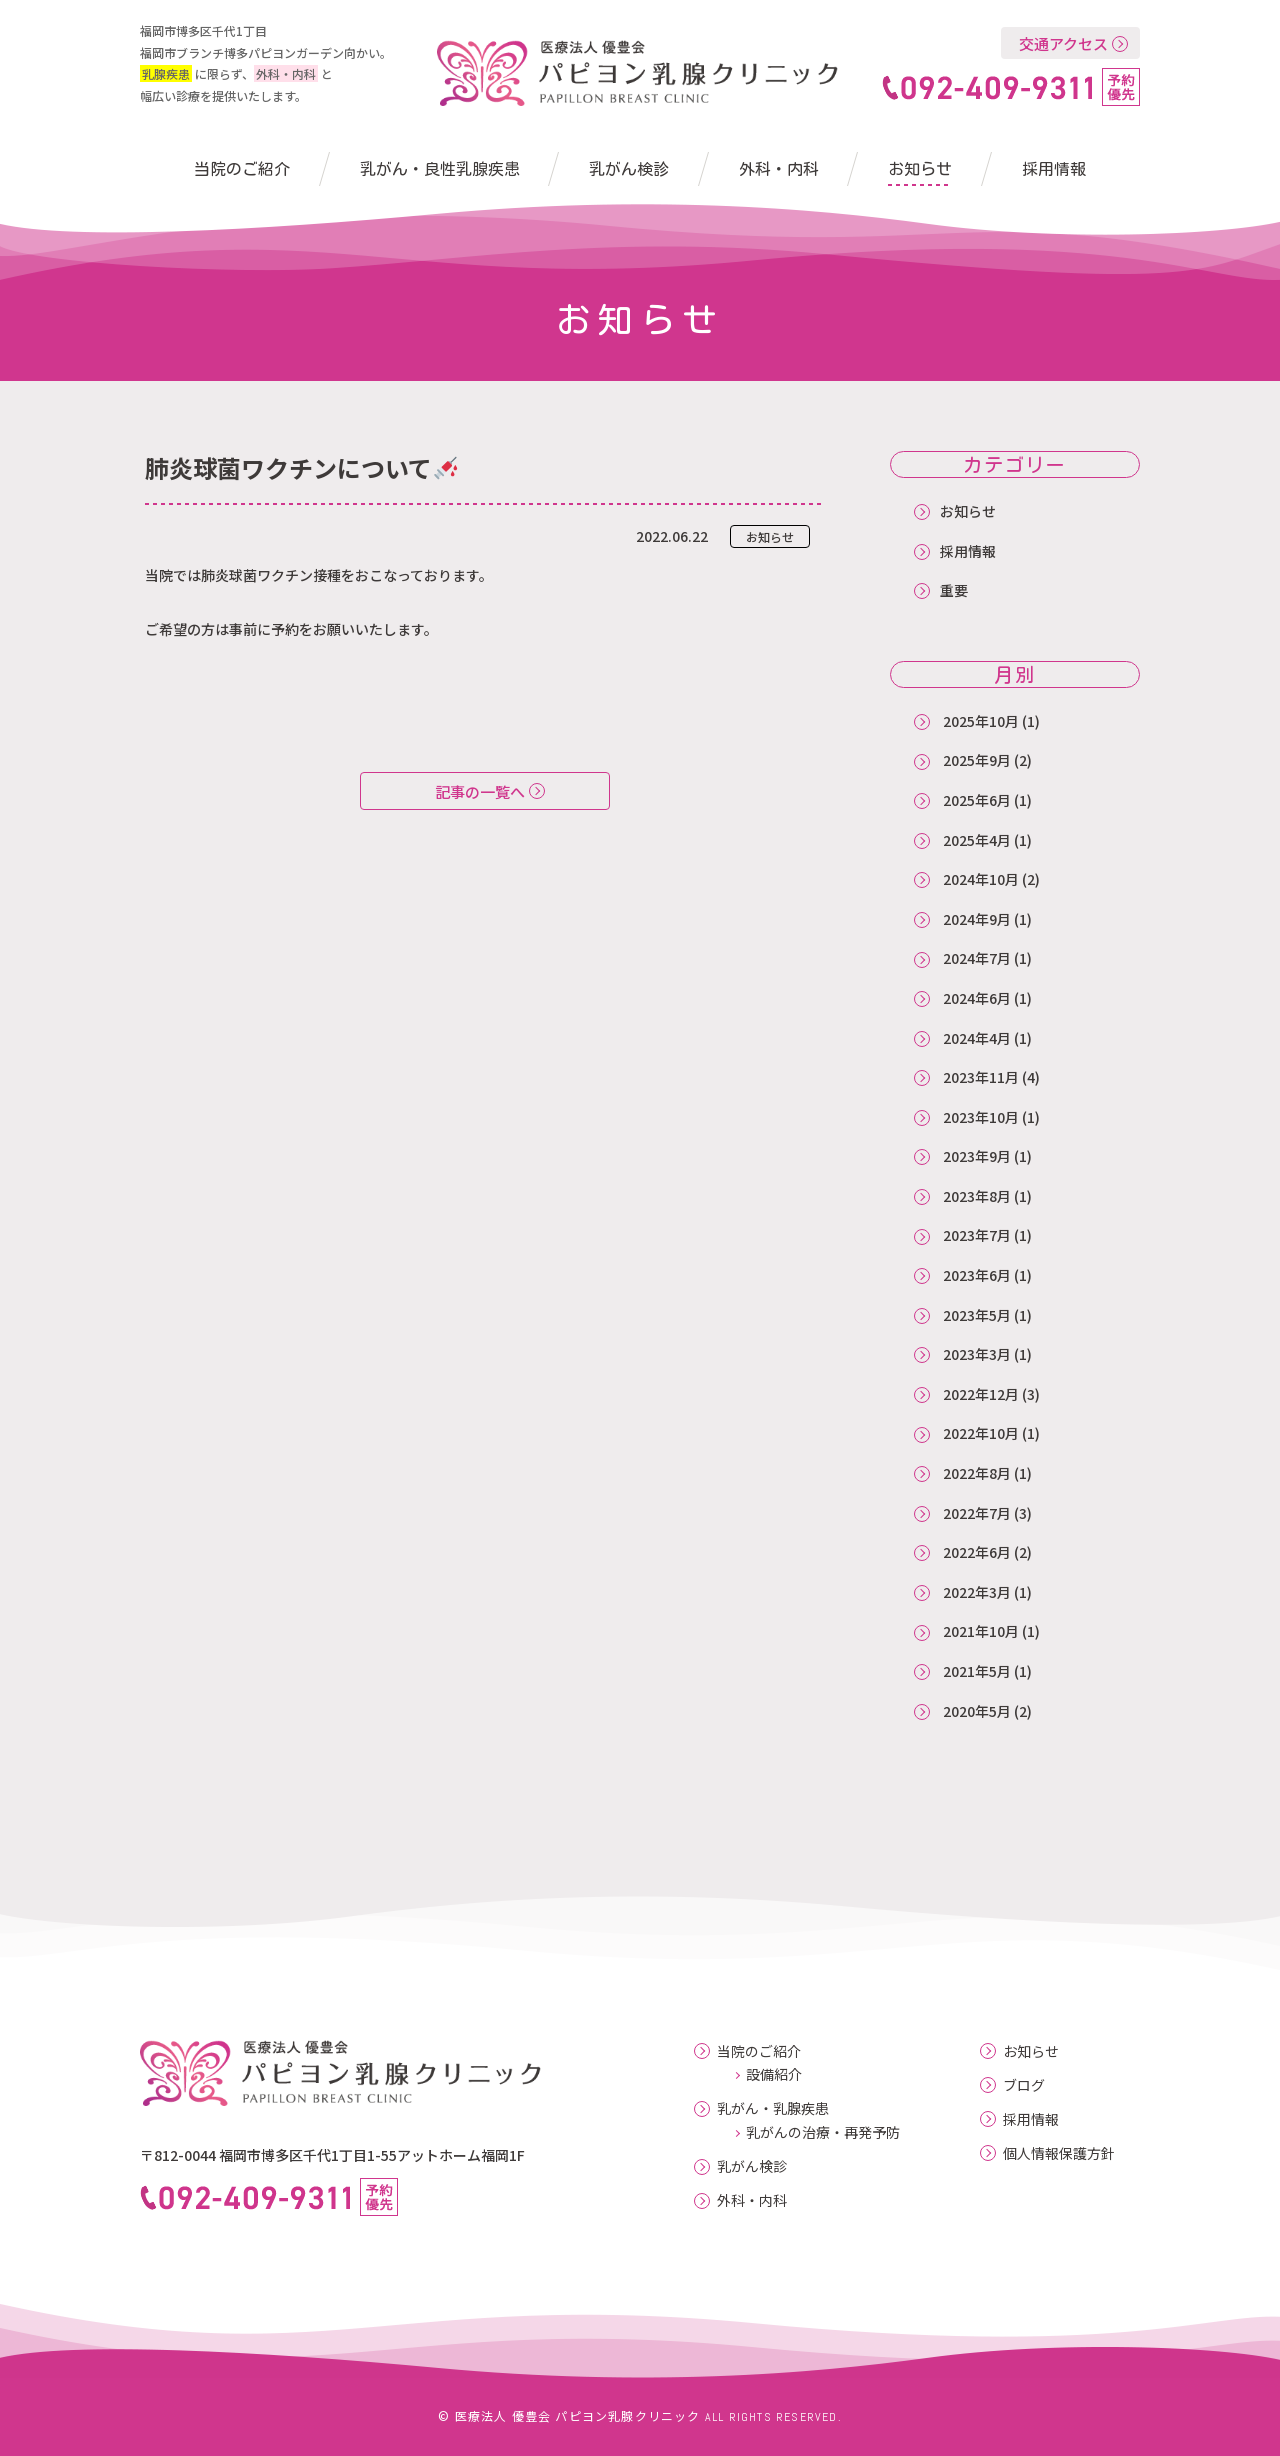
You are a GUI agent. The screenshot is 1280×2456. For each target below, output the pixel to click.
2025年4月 (977, 840)
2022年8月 (977, 1473)
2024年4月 (977, 1038)
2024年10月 (981, 879)
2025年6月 (977, 800)
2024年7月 (977, 958)
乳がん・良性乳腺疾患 (440, 169)
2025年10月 (981, 721)
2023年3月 (977, 1354)
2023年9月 (977, 1156)
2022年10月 (981, 1433)
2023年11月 (981, 1077)
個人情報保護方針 (1059, 2153)
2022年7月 (977, 1513)
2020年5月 (977, 1711)
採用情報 (1054, 169)
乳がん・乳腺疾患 (773, 2108)
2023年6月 (977, 1275)
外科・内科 (779, 169)
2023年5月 (977, 1315)
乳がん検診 (629, 169)
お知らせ (920, 169)
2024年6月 (977, 998)
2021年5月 (977, 1671)
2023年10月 (981, 1117)
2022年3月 (977, 1592)
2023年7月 (977, 1235)
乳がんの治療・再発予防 (823, 2132)
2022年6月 (977, 1552)
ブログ (1024, 2085)
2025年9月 (977, 760)
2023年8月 (977, 1196)
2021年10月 (981, 1631)
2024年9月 (977, 919)
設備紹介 (774, 2074)
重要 (954, 590)
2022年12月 (981, 1394)
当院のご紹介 (242, 169)
